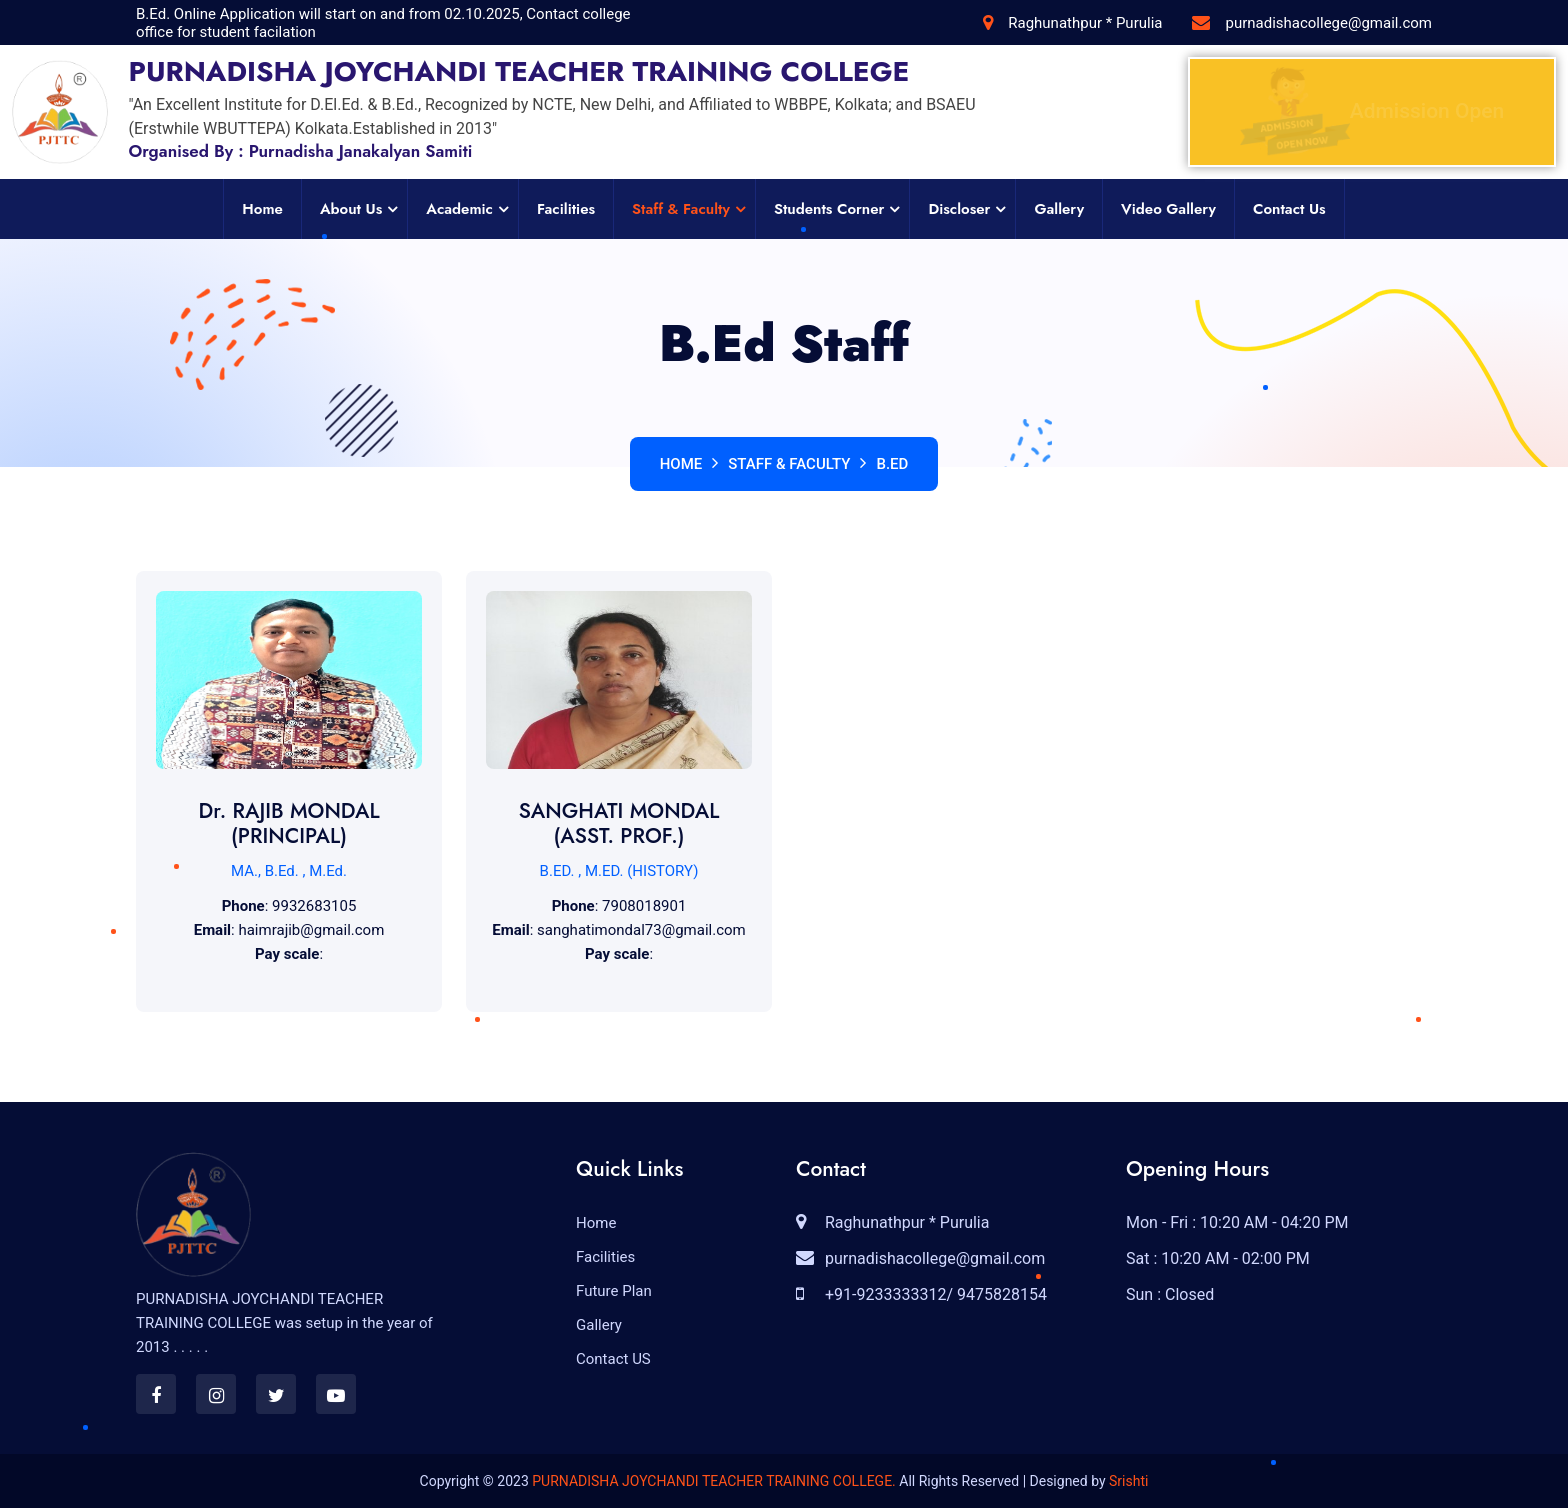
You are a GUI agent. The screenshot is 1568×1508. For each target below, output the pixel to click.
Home (262, 209)
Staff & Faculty (681, 209)
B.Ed (892, 464)
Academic (459, 209)
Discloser (959, 209)
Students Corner (829, 209)
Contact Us (1289, 209)
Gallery (1059, 209)
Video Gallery (1168, 209)
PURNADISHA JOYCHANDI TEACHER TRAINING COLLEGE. (714, 1481)
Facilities (566, 209)
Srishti (1128, 1481)
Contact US (613, 1359)
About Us (351, 209)
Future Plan (614, 1291)
